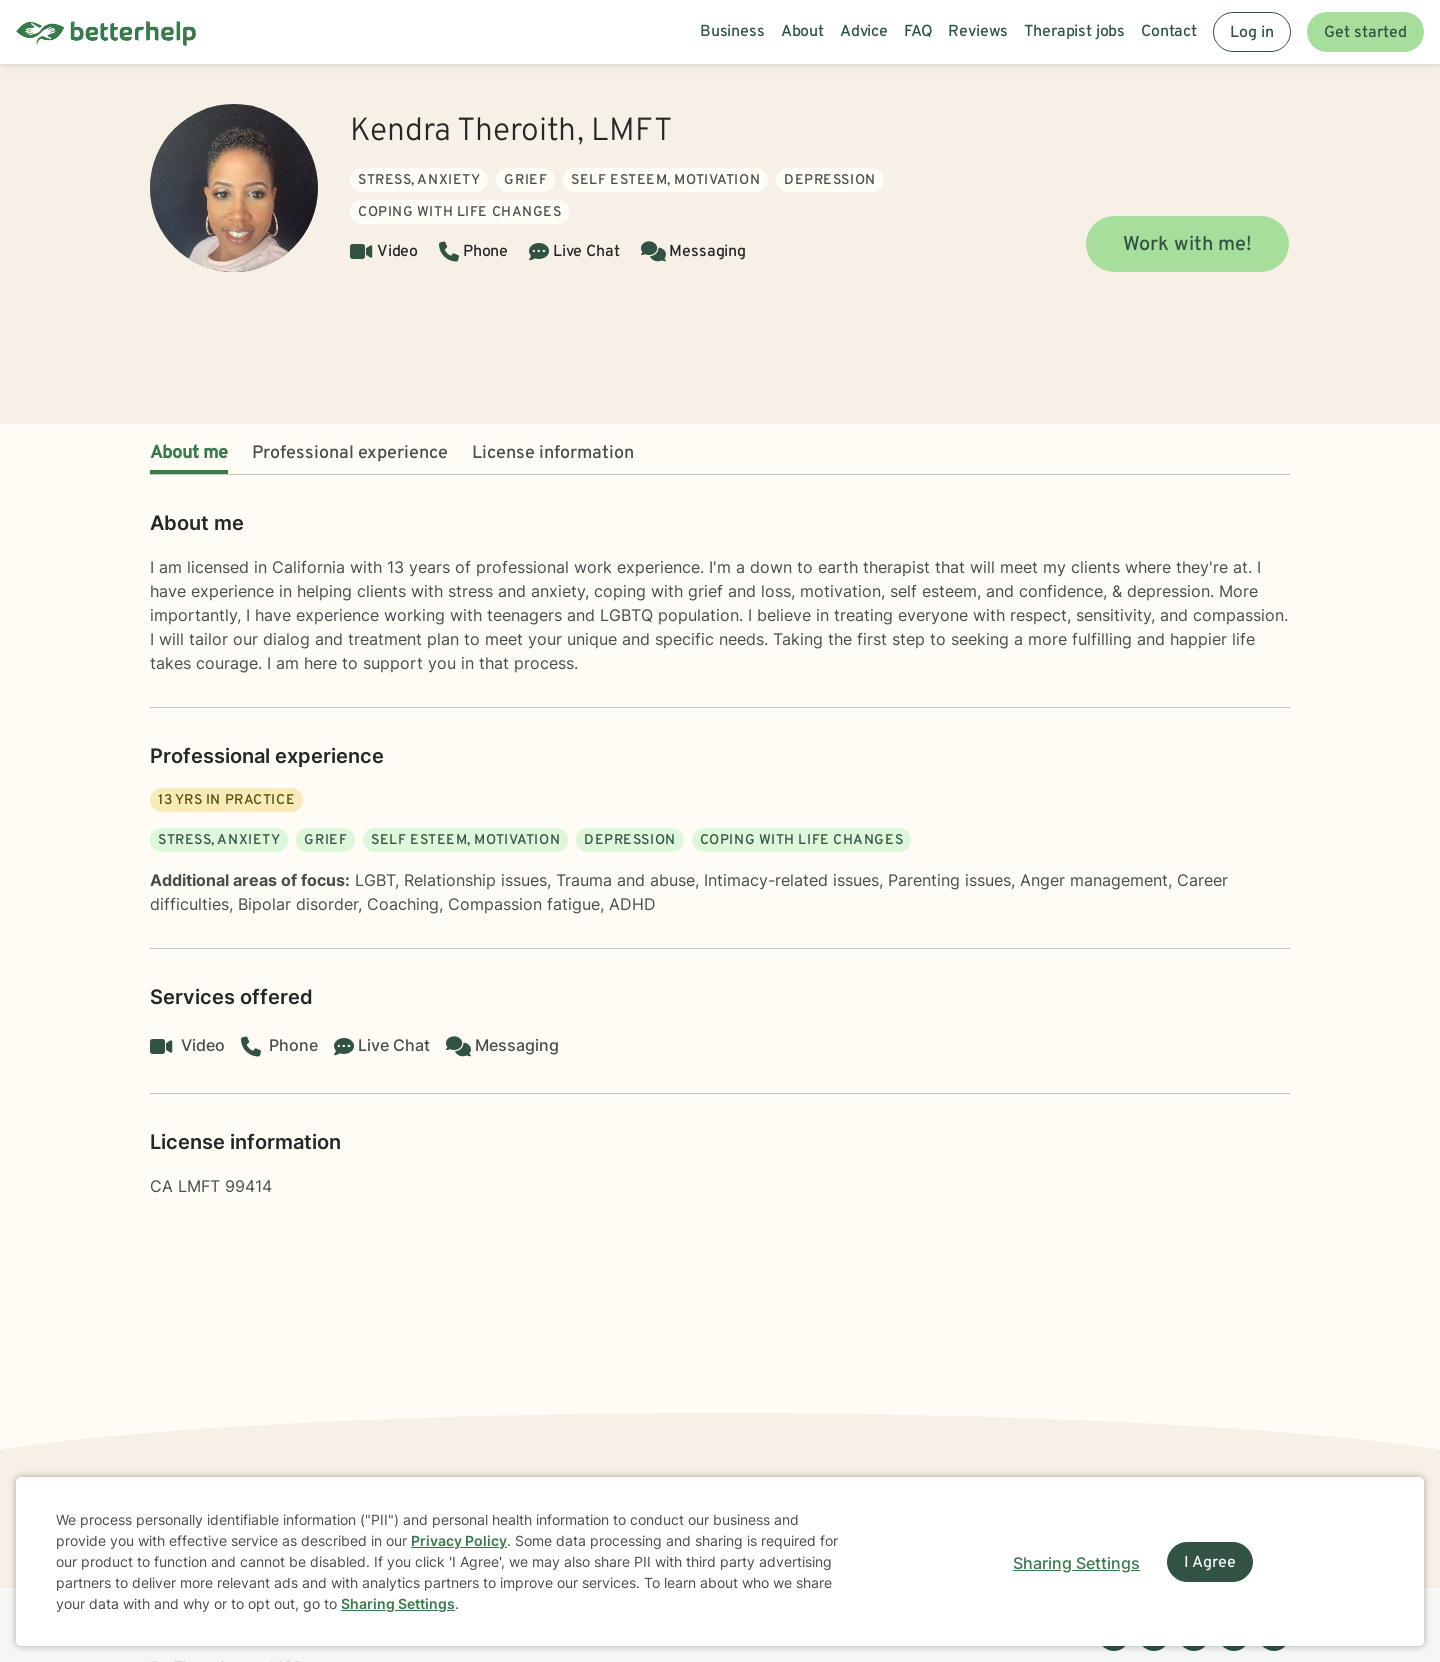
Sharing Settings (398, 1603)
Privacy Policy (459, 1540)
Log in (1252, 33)
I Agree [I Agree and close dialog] (1210, 1563)
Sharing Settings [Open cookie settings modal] (1076, 1563)
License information (553, 453)
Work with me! (1187, 245)
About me (189, 453)
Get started (1365, 33)
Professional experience (350, 453)
